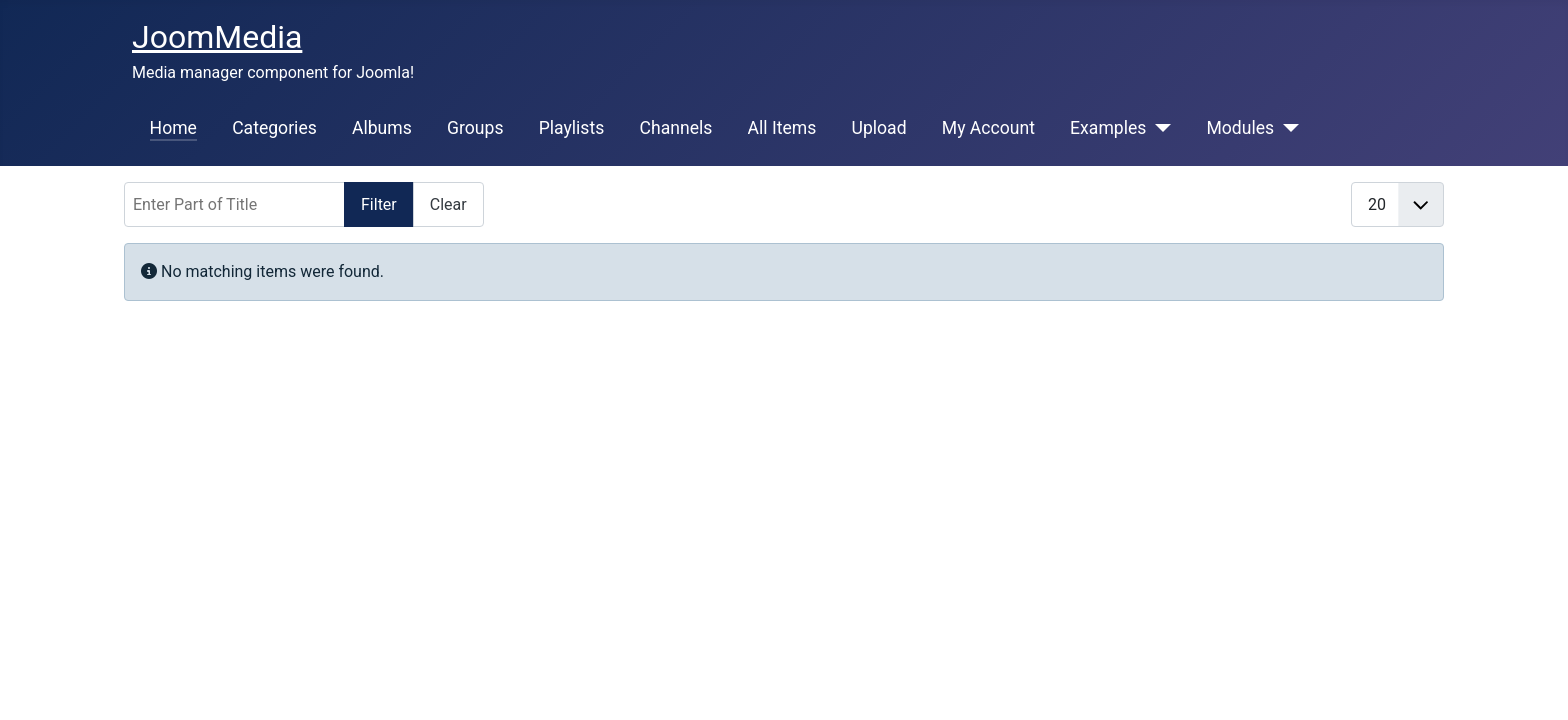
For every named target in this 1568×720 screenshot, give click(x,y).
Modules (1240, 128)
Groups (475, 128)
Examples (1108, 128)
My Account (988, 128)
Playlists (572, 128)
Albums (382, 128)
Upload (878, 128)
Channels (675, 128)
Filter (379, 204)
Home (173, 128)
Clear (448, 204)
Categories (274, 128)
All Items (782, 128)
